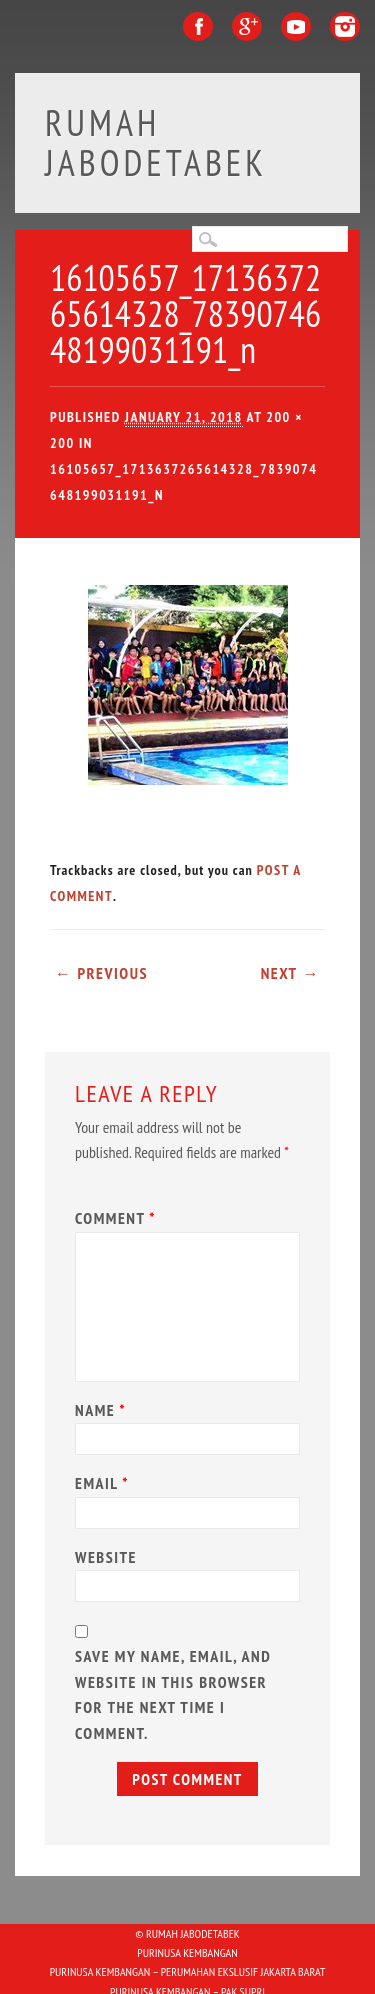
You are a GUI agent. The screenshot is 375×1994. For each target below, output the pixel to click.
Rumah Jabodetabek (156, 142)
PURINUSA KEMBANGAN (187, 1952)
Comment (118, 1218)
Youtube (296, 26)
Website (106, 1557)
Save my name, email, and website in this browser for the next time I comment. (173, 1694)
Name (103, 1410)
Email (104, 1483)
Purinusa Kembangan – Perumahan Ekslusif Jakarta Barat (188, 1971)
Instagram (345, 26)
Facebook (198, 26)
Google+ (247, 26)
